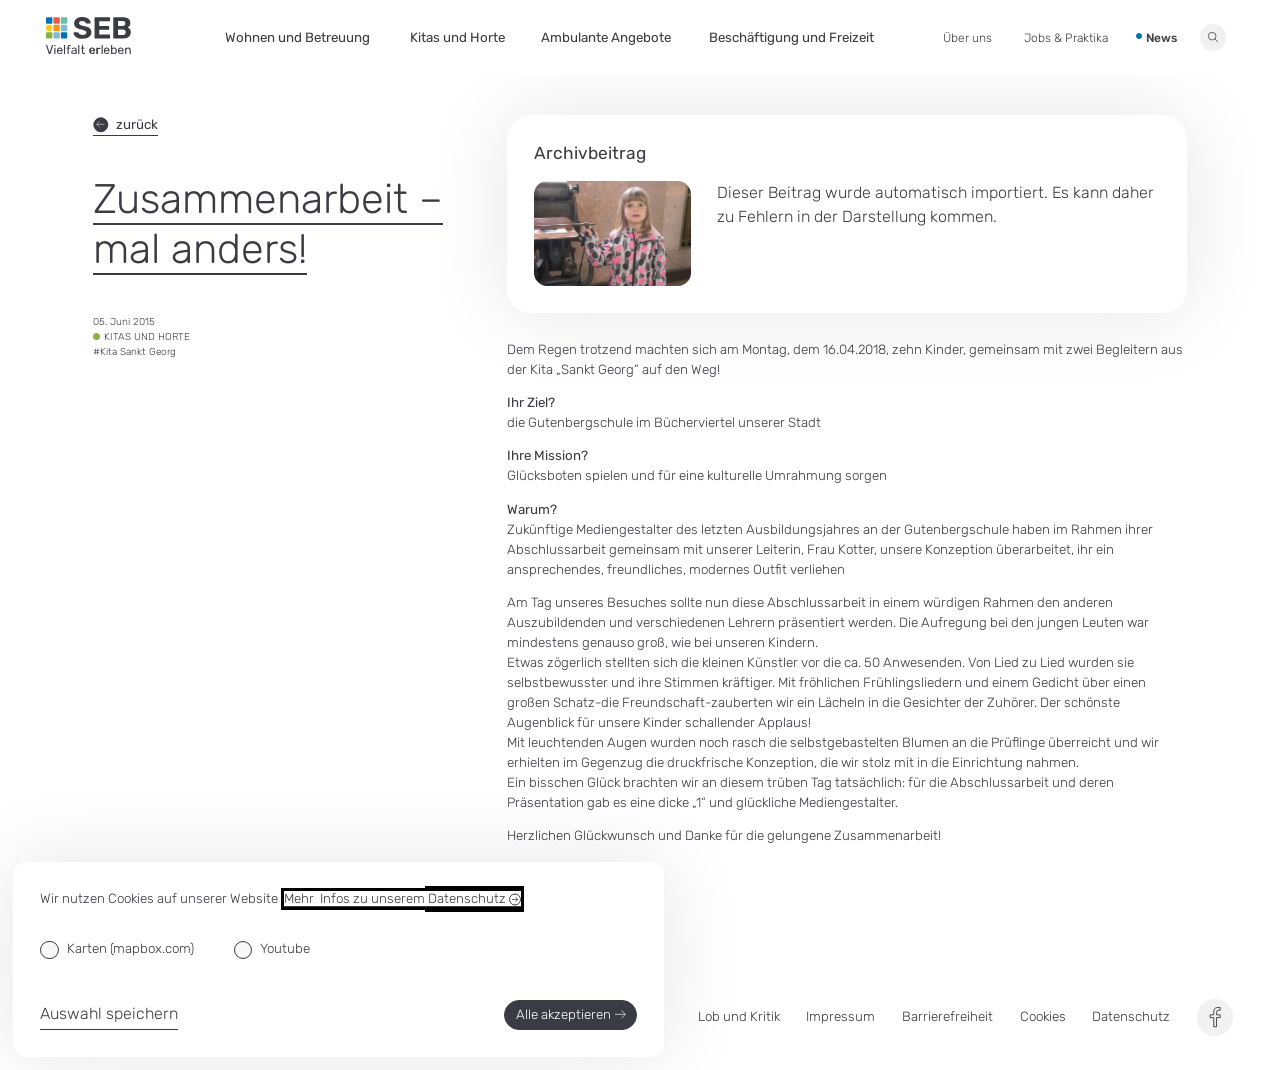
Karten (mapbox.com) (130, 948)
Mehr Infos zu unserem (402, 899)
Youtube (285, 948)
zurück (125, 125)
